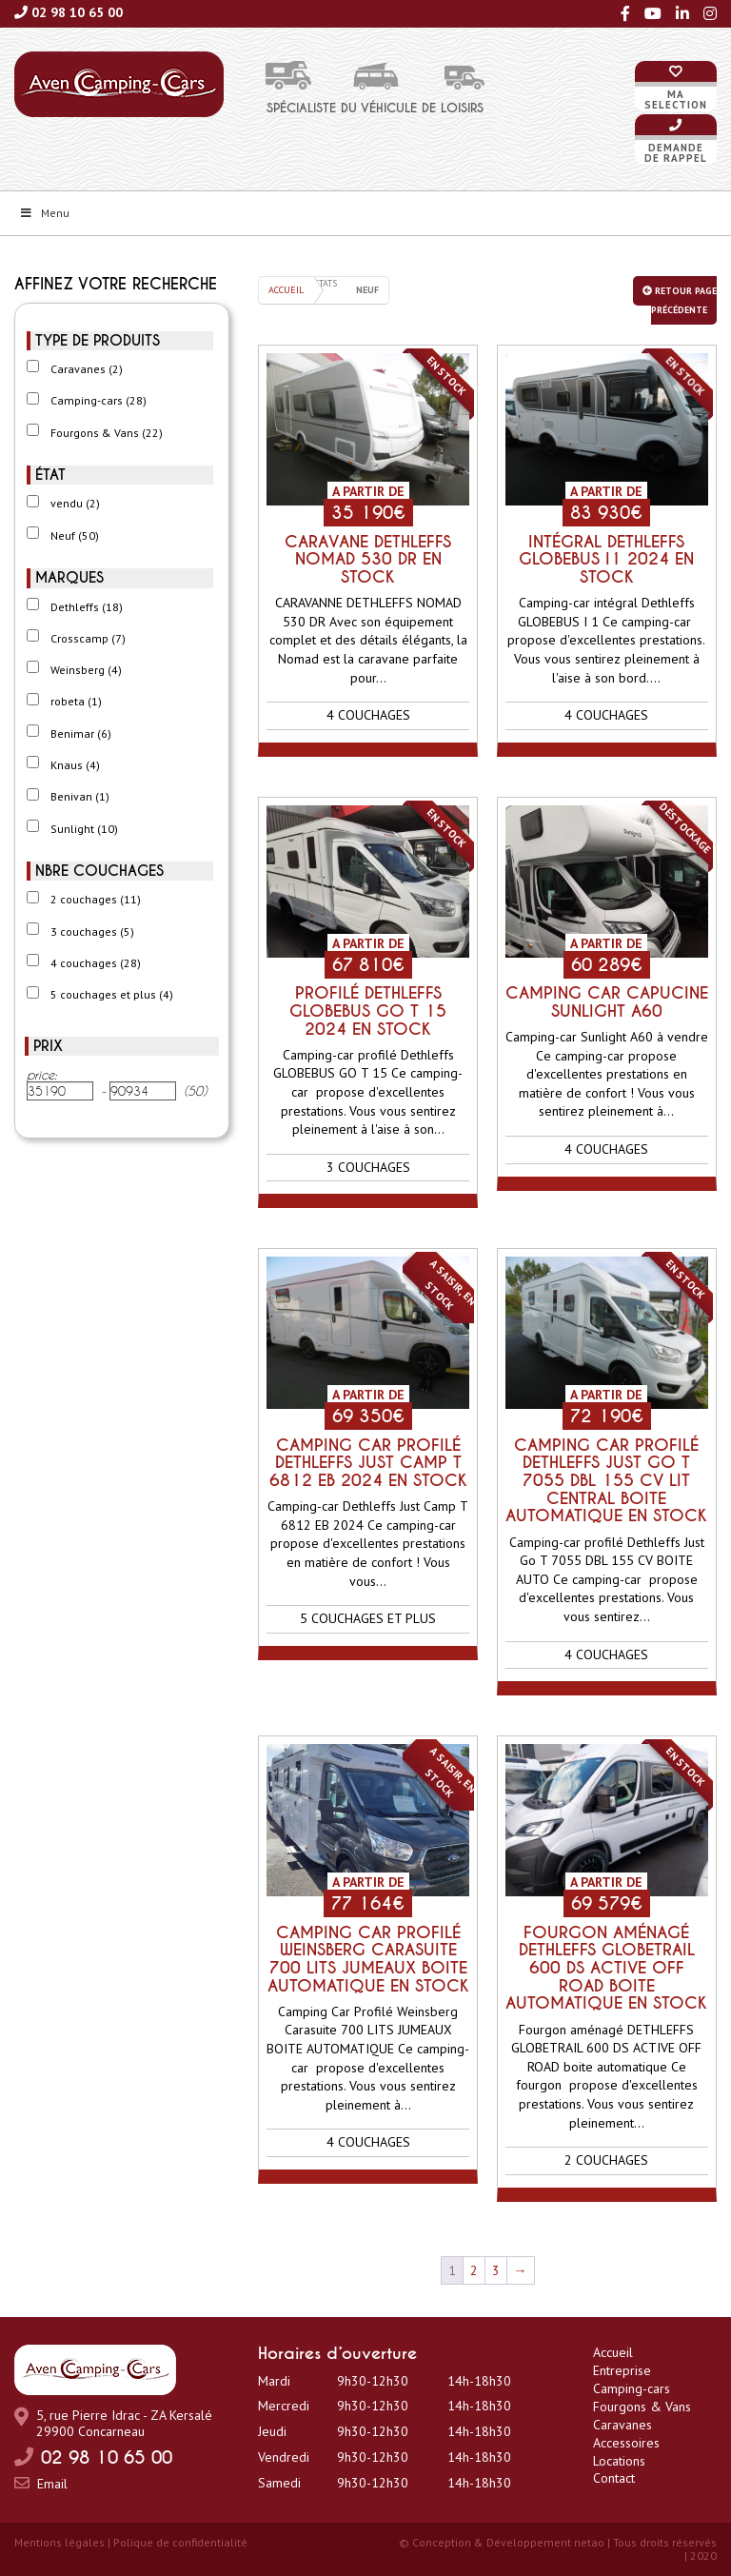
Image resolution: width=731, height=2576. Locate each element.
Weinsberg (86, 670)
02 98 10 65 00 (77, 12)
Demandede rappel (675, 153)
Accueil (286, 290)
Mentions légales (59, 2542)
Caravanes (86, 369)
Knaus (75, 765)
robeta (76, 701)
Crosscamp (88, 638)
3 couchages (92, 931)
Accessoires (626, 2442)
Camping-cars (98, 400)
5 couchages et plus (111, 994)
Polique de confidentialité (180, 2542)
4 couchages (95, 963)
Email (52, 2483)
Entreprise (622, 2370)
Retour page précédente (679, 300)
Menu (44, 213)
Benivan (79, 796)
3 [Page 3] (496, 2270)
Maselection (675, 99)
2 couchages (95, 899)
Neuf (74, 535)
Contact (614, 2478)
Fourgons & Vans (106, 433)
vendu (75, 503)
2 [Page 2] (474, 2270)
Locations (619, 2460)
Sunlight (84, 829)
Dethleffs (86, 607)
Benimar (80, 733)
